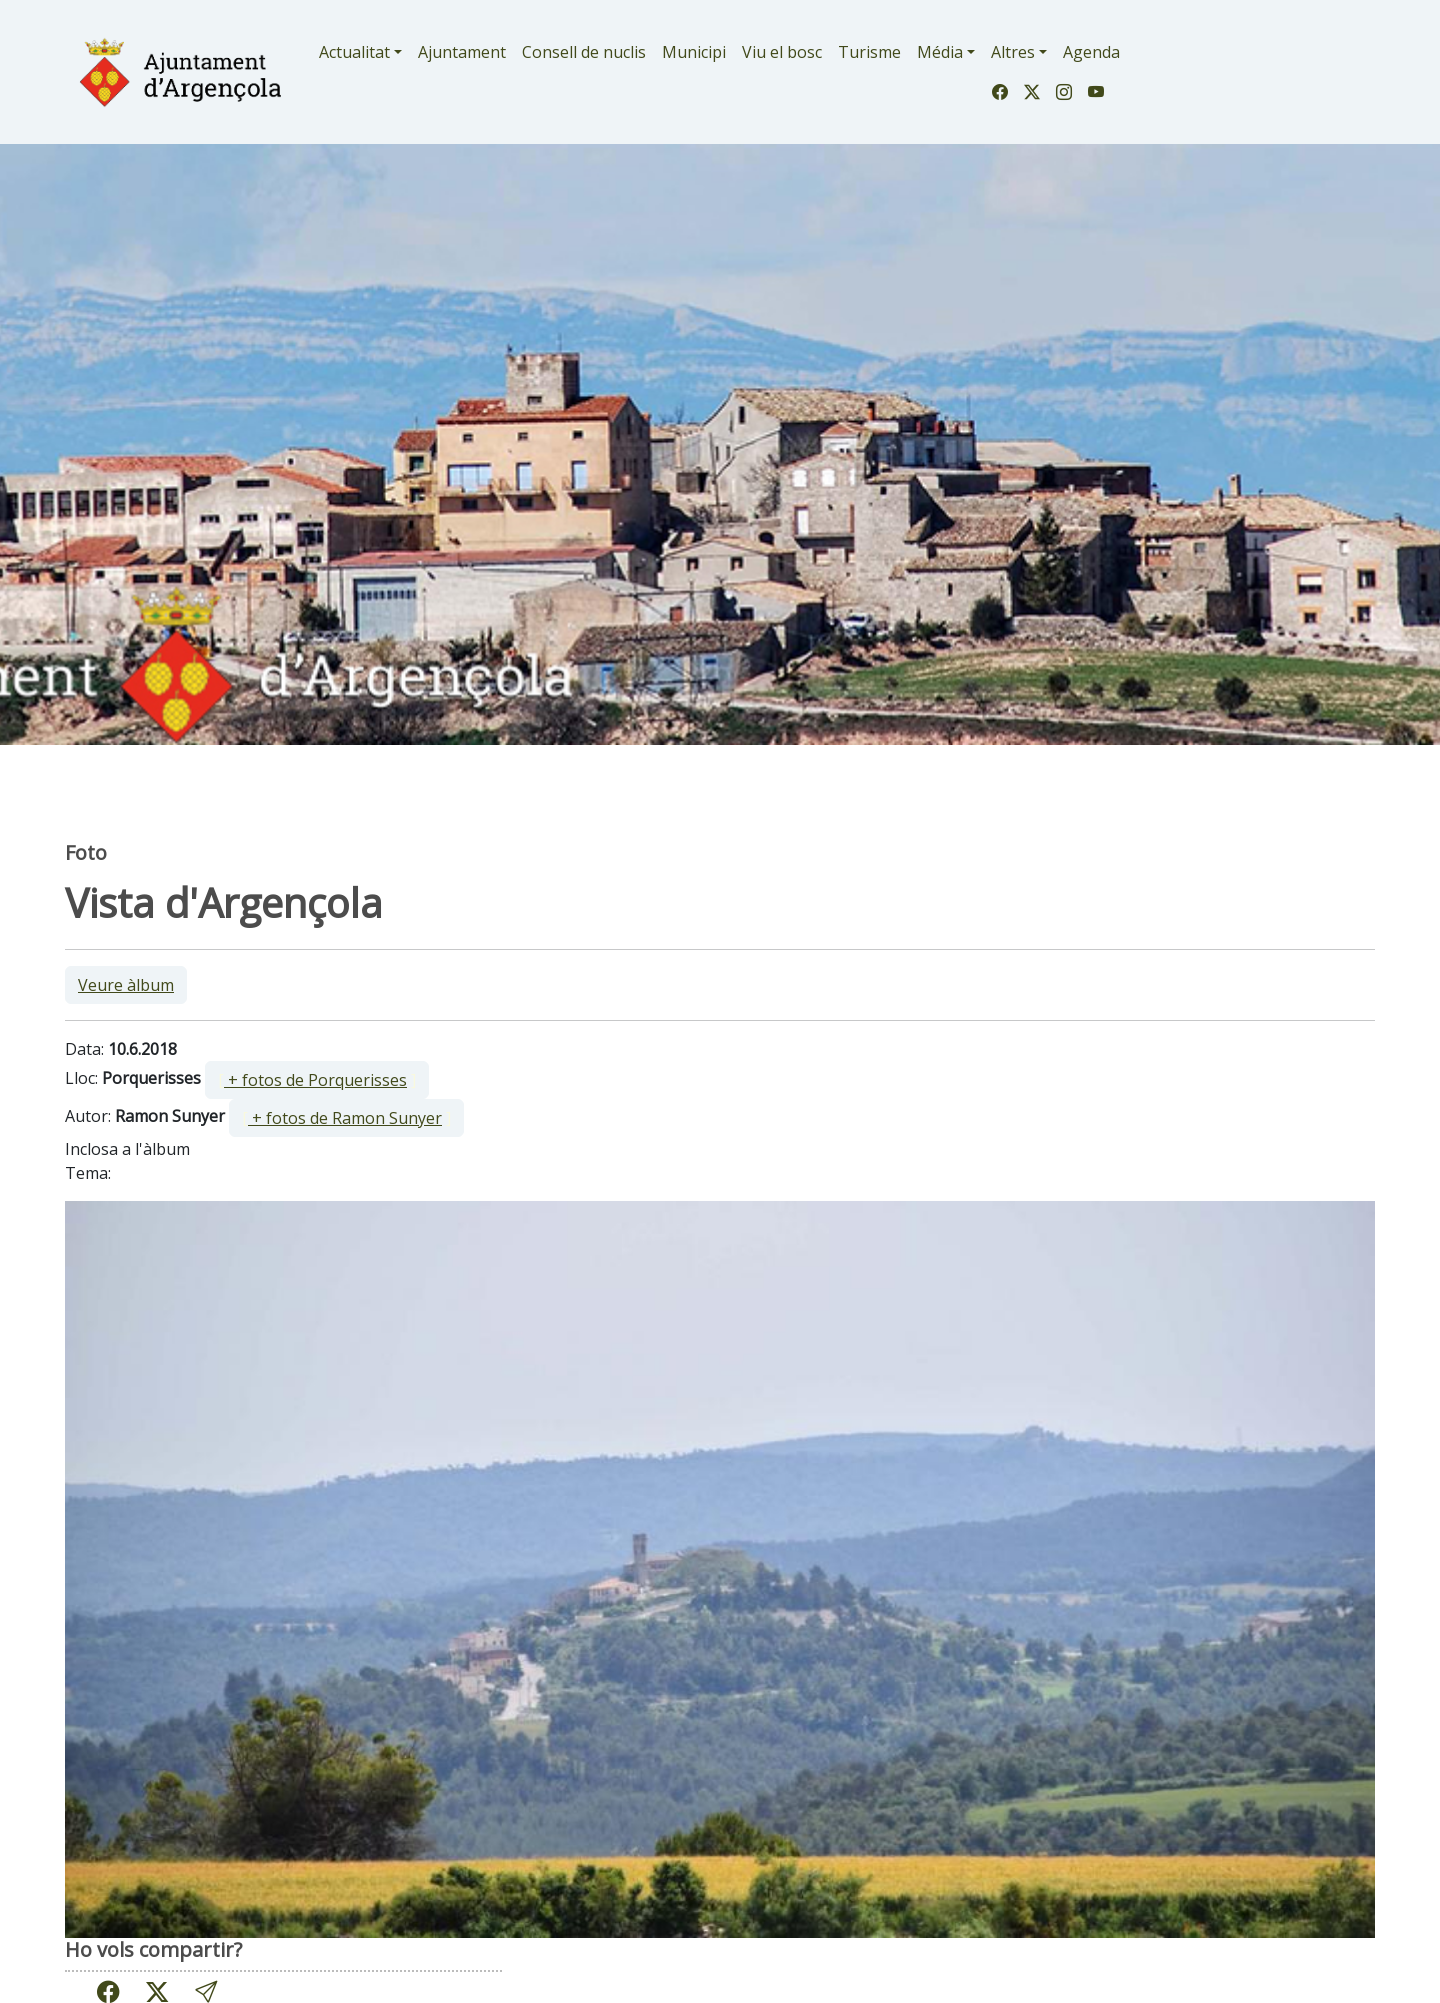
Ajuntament (462, 52)
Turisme (869, 52)
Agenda (1091, 52)
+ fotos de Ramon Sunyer (345, 1118)
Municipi (694, 52)
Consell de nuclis (584, 52)
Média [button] (940, 52)
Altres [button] (1013, 52)
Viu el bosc (782, 52)
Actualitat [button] (354, 52)
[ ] (317, 1080)
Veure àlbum (126, 985)
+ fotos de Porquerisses (315, 1080)
